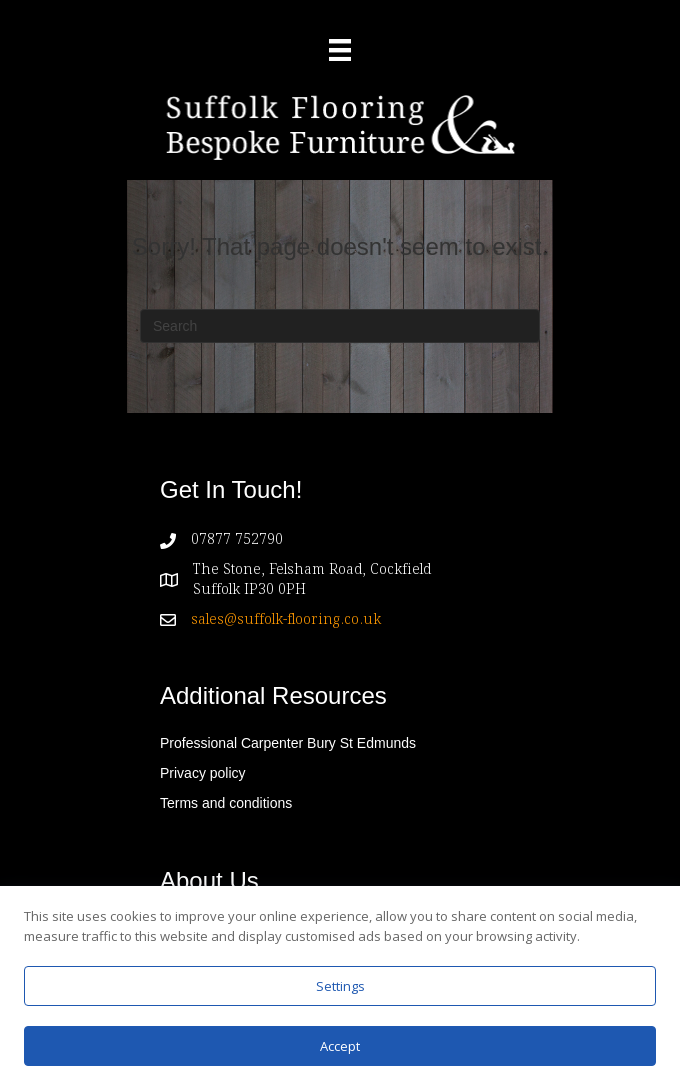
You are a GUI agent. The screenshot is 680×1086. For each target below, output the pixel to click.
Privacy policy (203, 773)
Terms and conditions (226, 803)
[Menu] (340, 50)
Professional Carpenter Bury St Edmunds (288, 743)
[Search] (340, 326)
